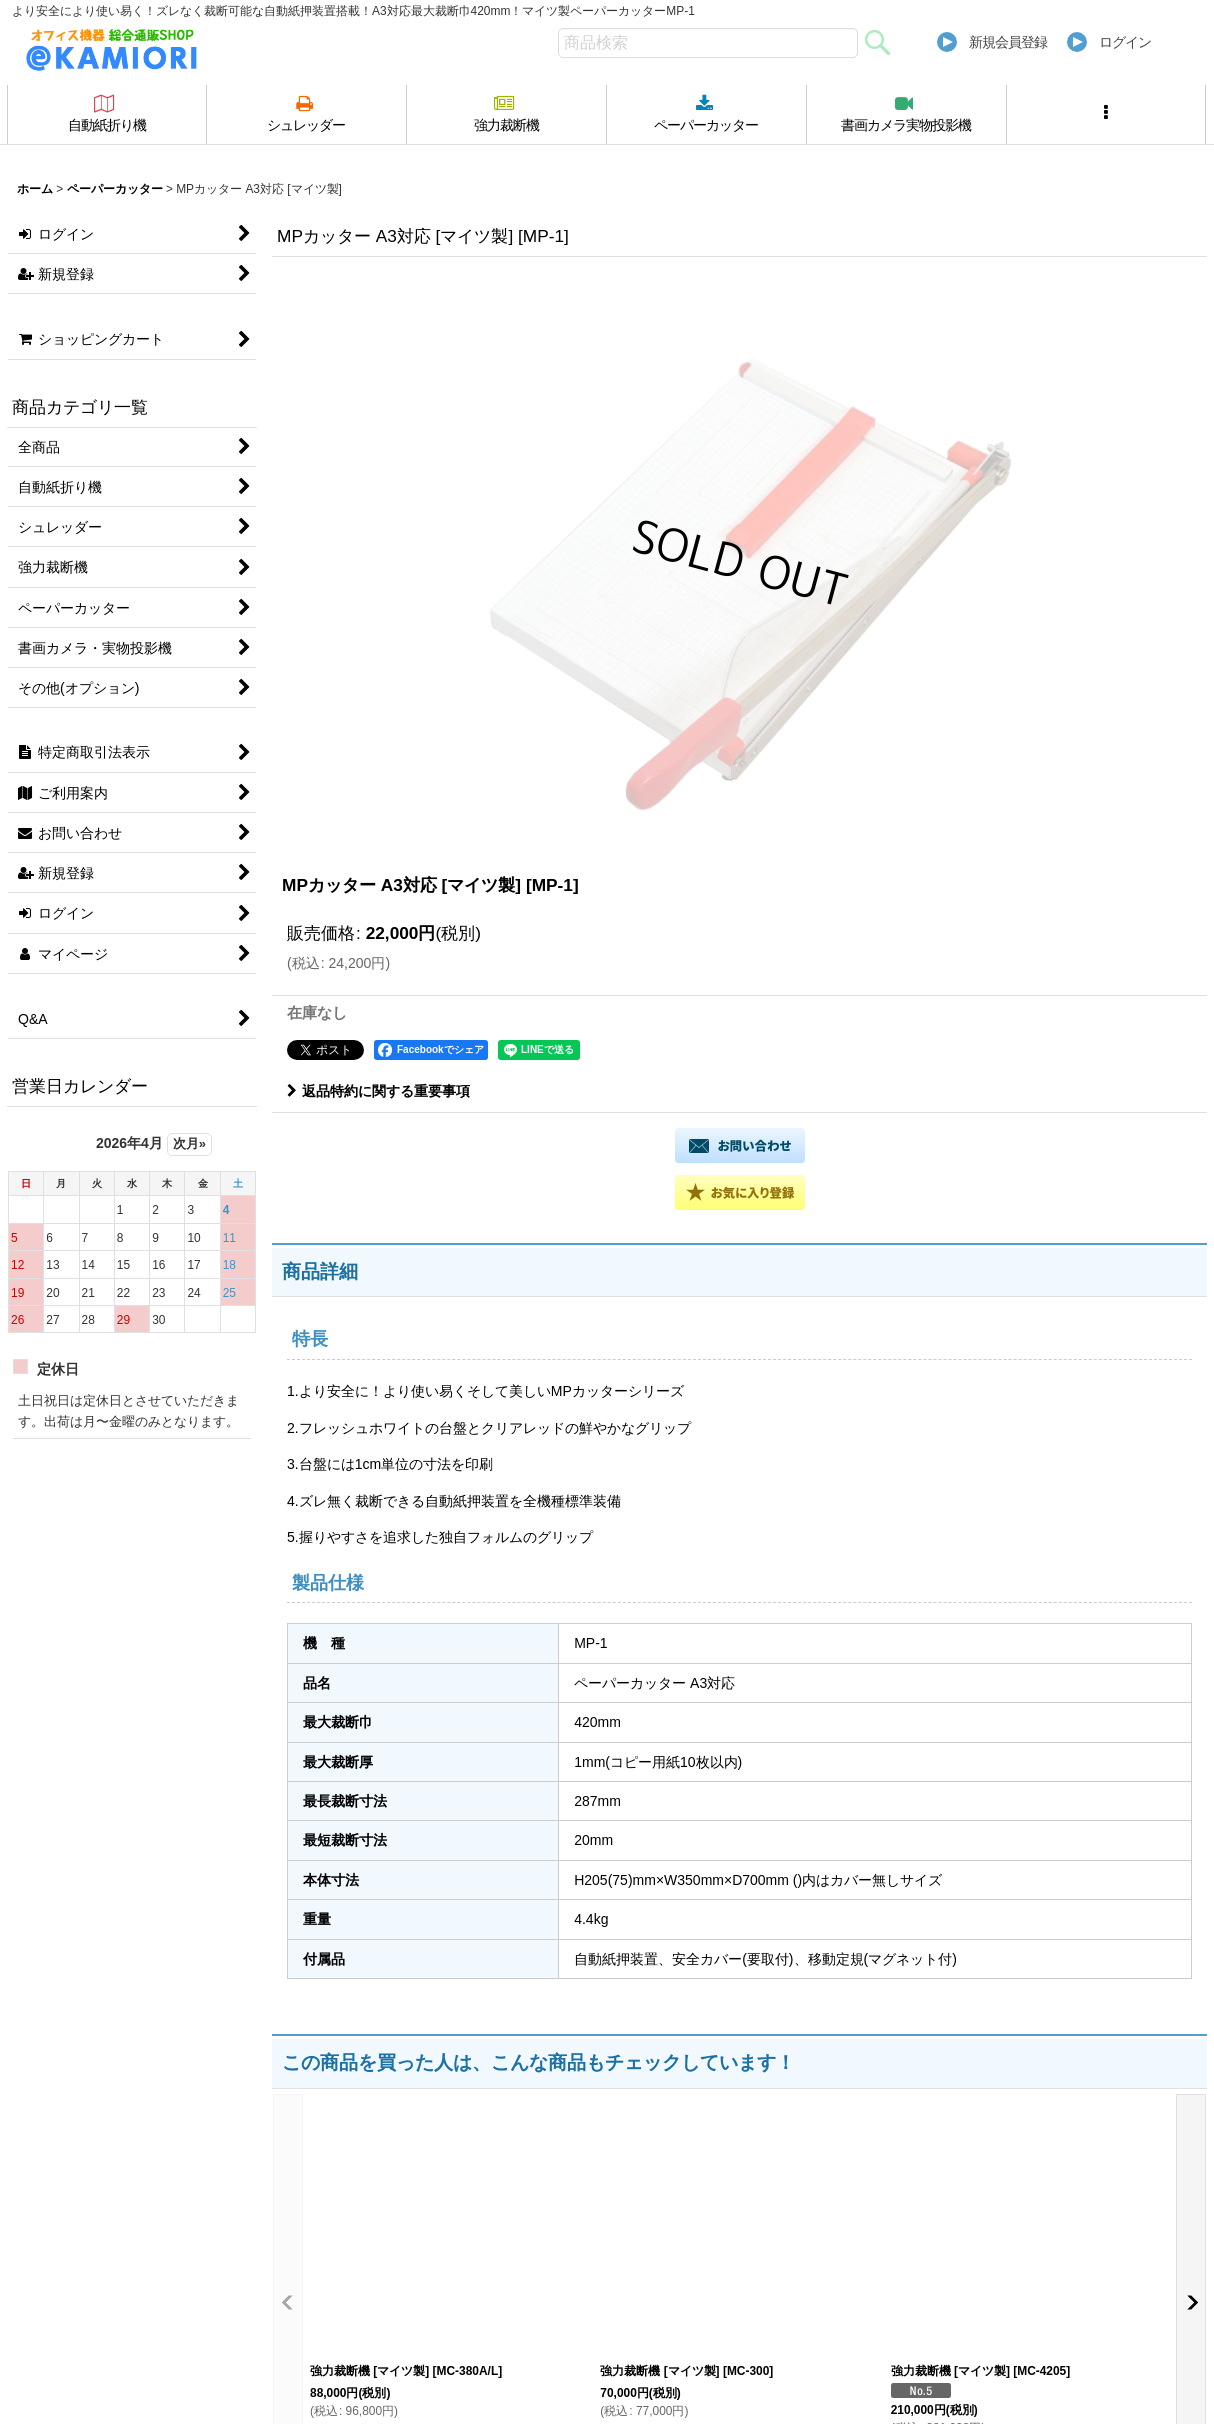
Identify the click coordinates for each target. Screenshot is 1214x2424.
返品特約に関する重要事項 (378, 1091)
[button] (1107, 114)
